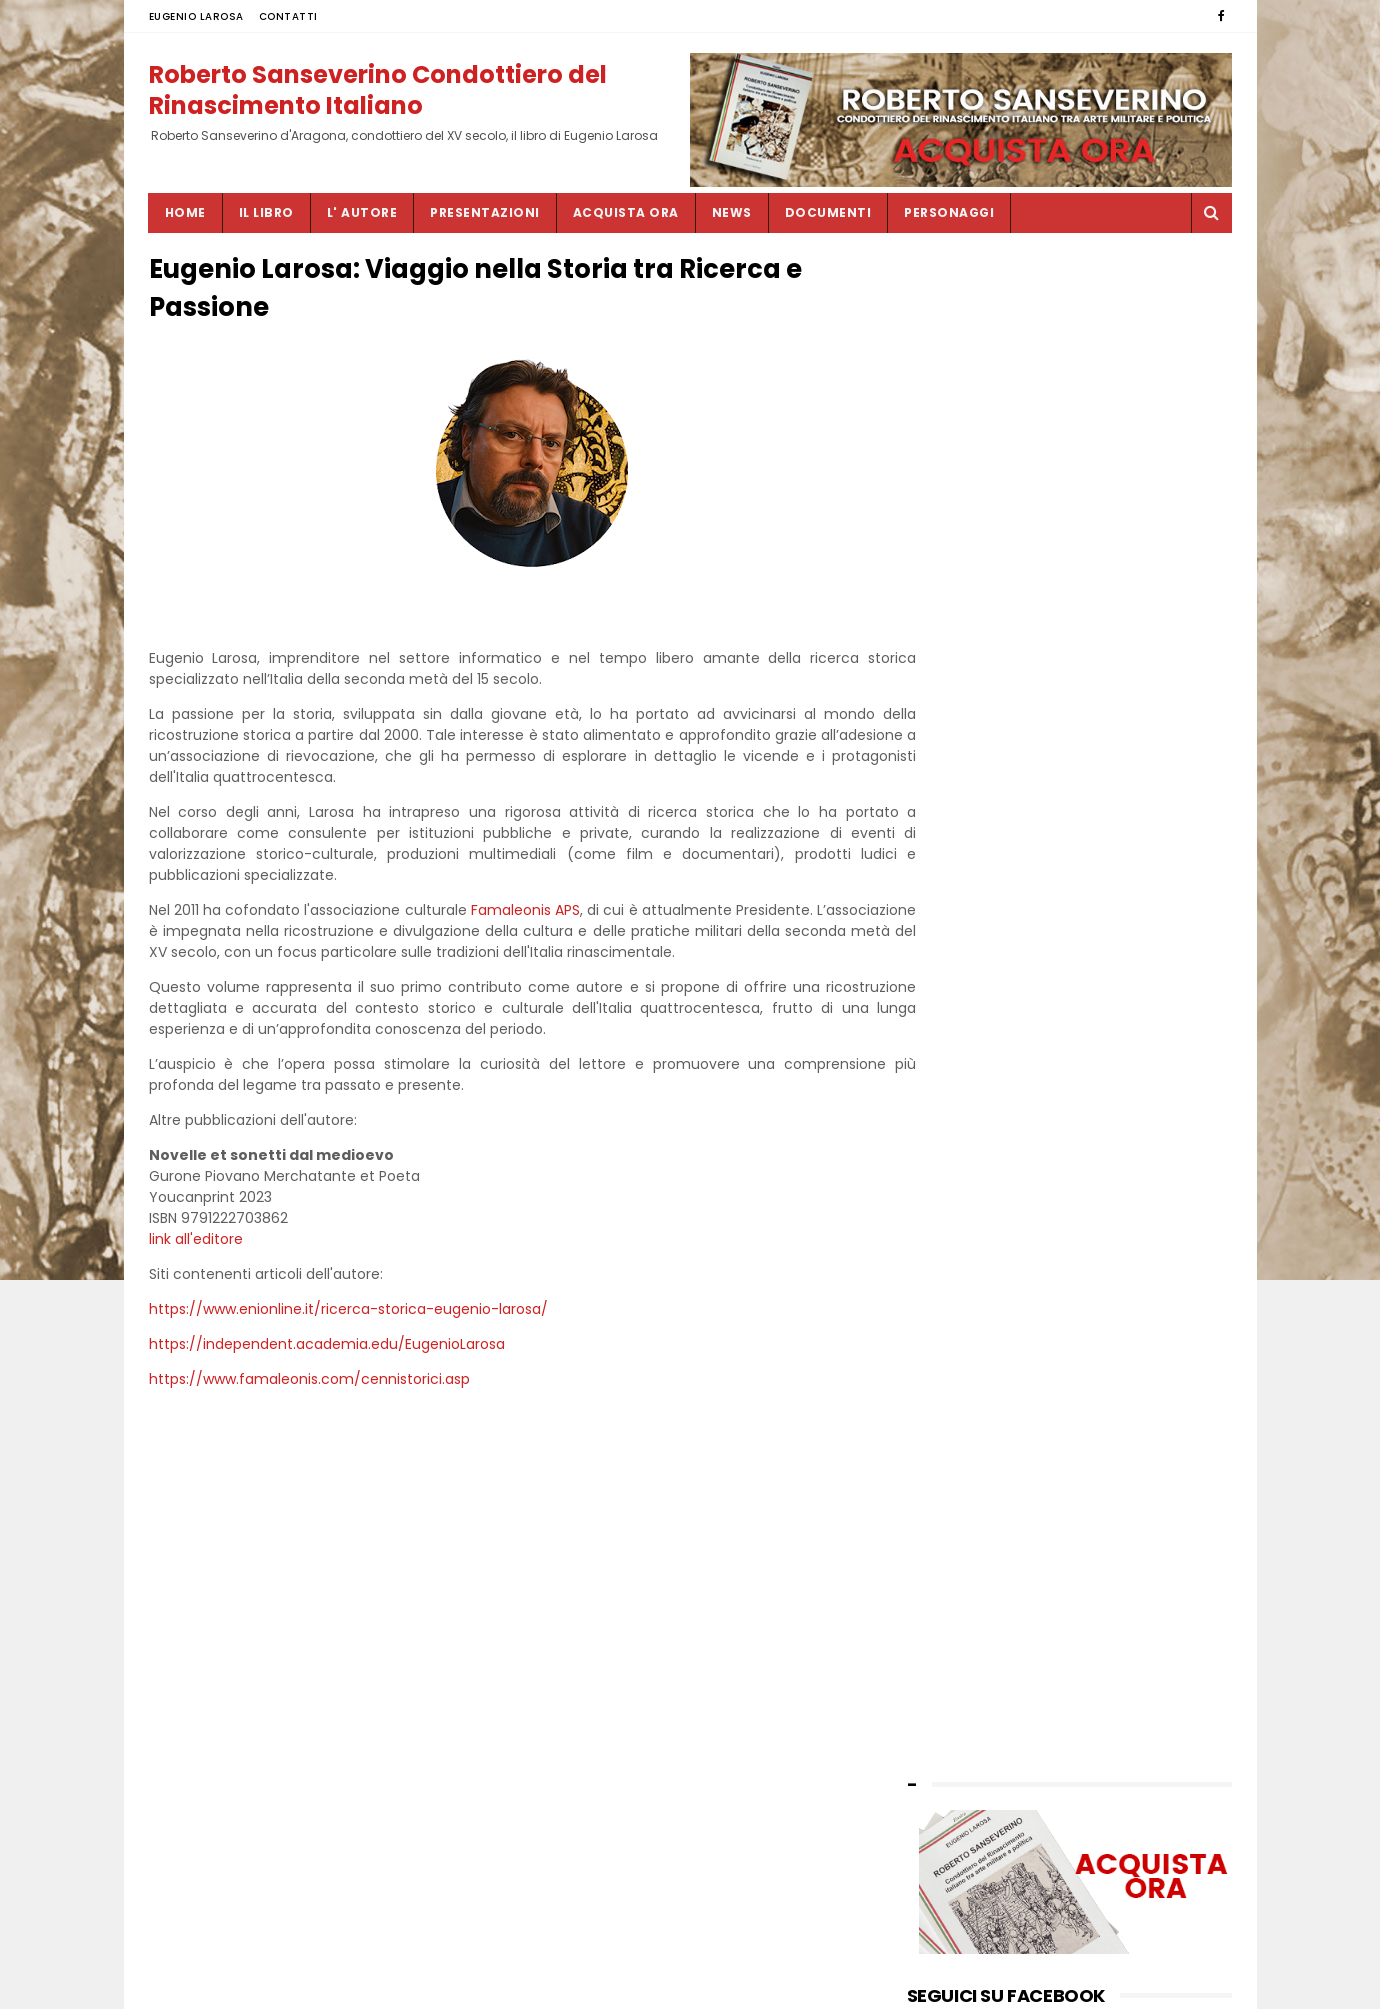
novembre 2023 (960, 1061)
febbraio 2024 (955, 1021)
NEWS (732, 212)
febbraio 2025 (955, 898)
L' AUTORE (362, 212)
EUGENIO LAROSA (196, 16)
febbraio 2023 (955, 1204)
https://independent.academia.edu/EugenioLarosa (327, 1348)
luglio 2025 (944, 837)
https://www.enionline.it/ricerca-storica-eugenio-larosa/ (348, 1313)
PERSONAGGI (949, 212)
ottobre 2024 (952, 959)
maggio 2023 (952, 1163)
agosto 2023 (949, 1102)
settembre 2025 (961, 817)
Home (185, 212)
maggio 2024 (952, 1000)
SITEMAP (575, 1984)
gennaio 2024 (954, 1041)
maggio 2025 (952, 878)
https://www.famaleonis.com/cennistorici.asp (309, 1383)
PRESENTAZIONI (485, 212)
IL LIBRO (266, 212)
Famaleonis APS (556, 914)
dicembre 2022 (958, 1245)
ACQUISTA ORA (626, 212)
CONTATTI (288, 16)
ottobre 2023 (951, 1082)
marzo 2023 (947, 1184)
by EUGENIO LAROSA (973, 1348)
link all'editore (196, 1243)
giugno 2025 (949, 857)
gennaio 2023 (953, 1224)
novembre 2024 (961, 939)
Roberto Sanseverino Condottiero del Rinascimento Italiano (378, 89)
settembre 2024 (961, 980)
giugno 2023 (949, 1143)
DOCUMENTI (828, 212)
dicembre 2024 (958, 919)
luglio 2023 (944, 1122)
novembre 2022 (960, 1265)
